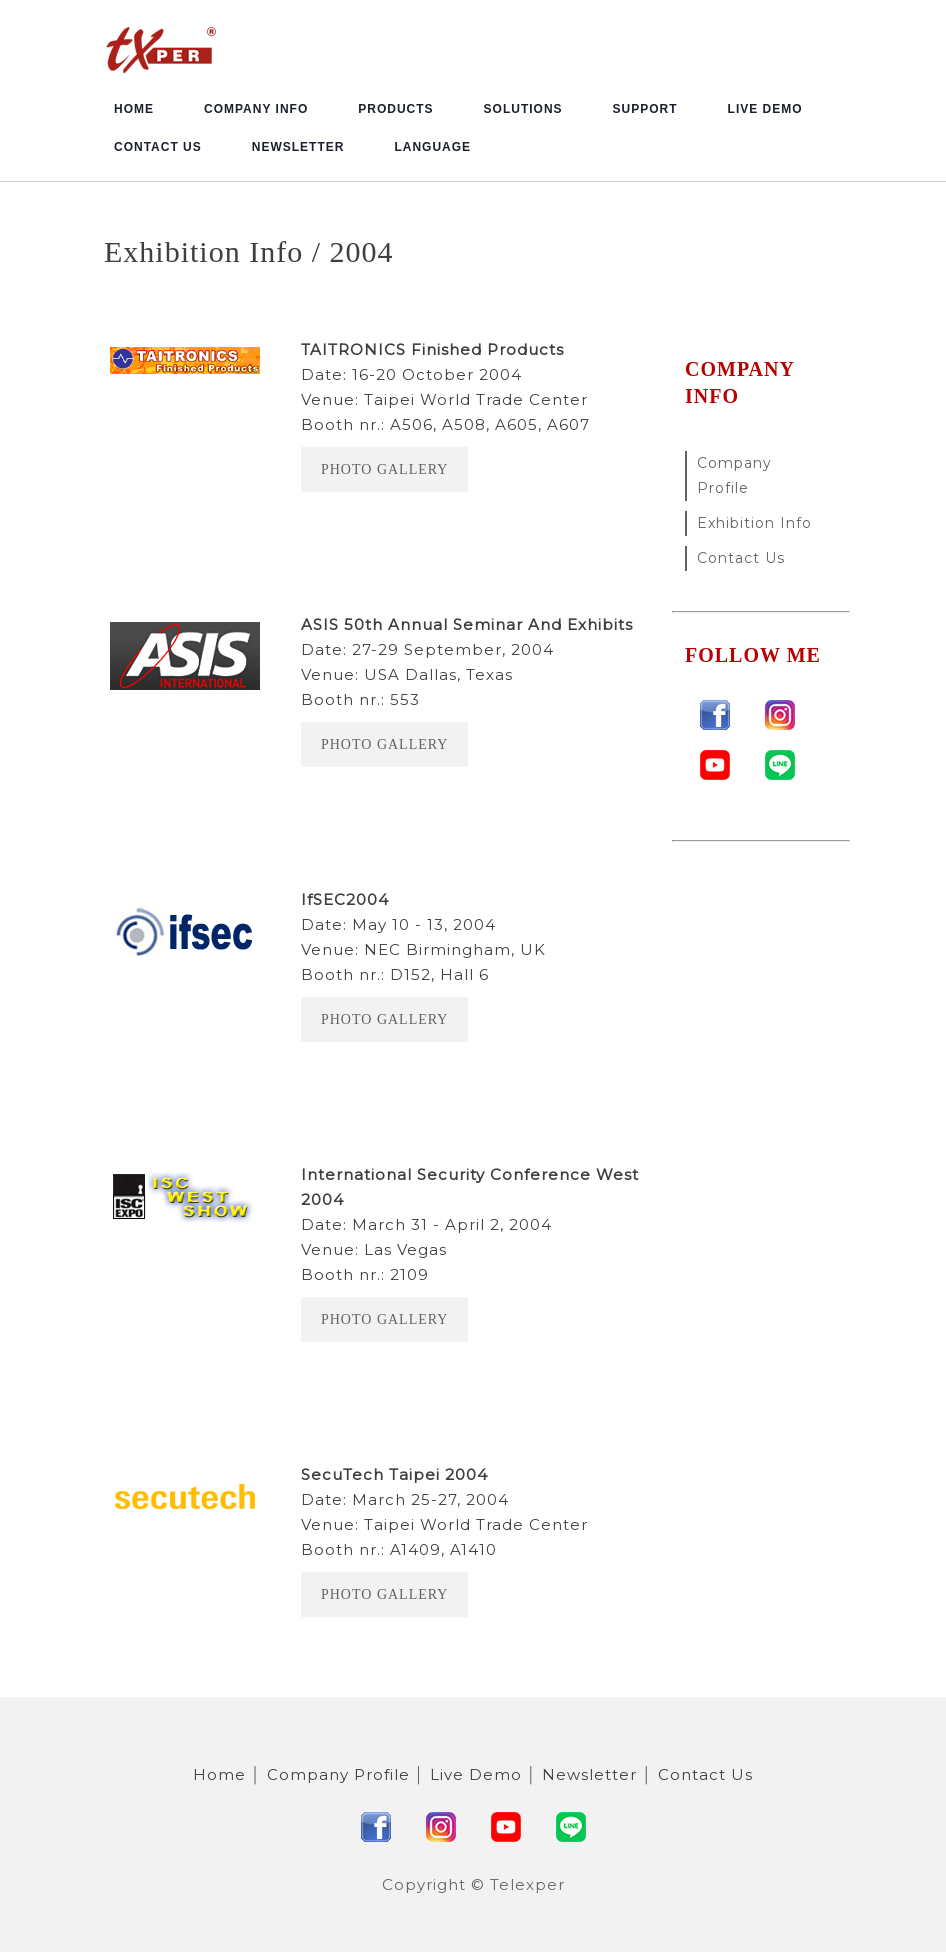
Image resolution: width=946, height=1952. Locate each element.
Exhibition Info (754, 523)
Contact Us (158, 147)
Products (395, 109)
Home (134, 109)
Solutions (523, 109)
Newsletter (298, 147)
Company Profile (734, 475)
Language (432, 147)
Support (645, 109)
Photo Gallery (384, 469)
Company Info (256, 109)
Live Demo (765, 109)
